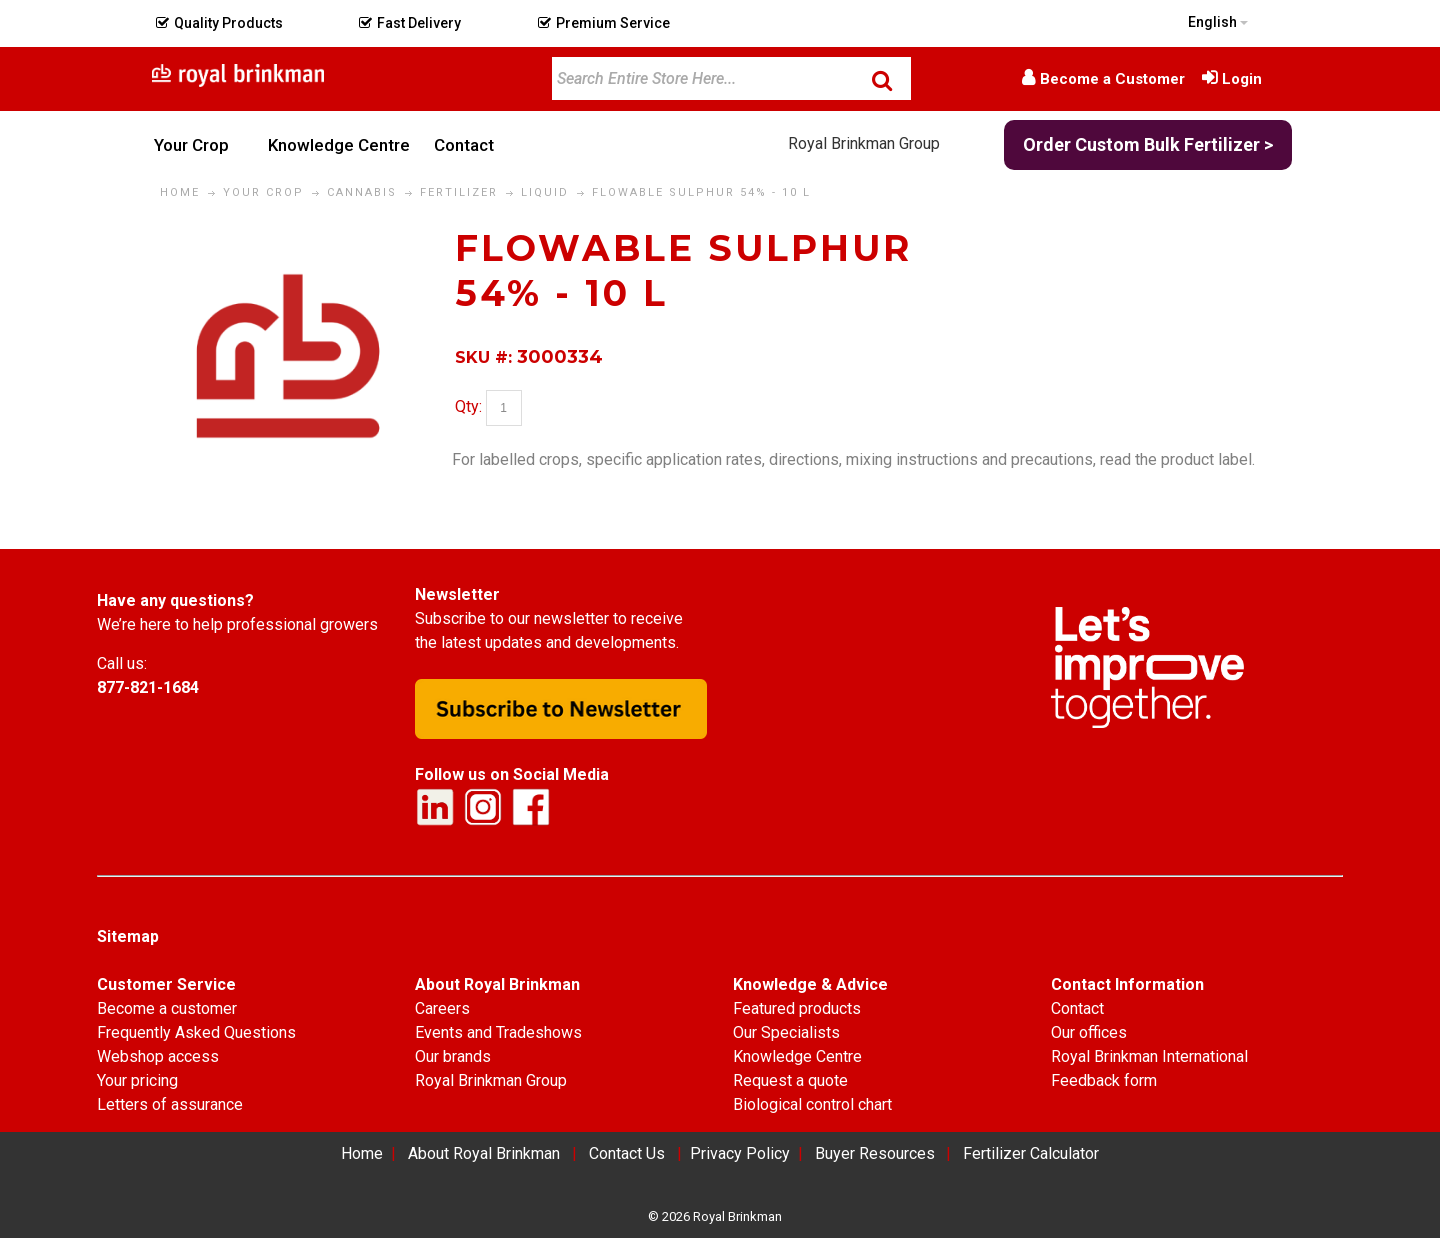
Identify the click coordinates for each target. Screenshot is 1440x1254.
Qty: (468, 407)
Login (1242, 79)
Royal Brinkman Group (864, 143)
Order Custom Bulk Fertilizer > (1148, 144)
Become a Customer (1112, 79)
